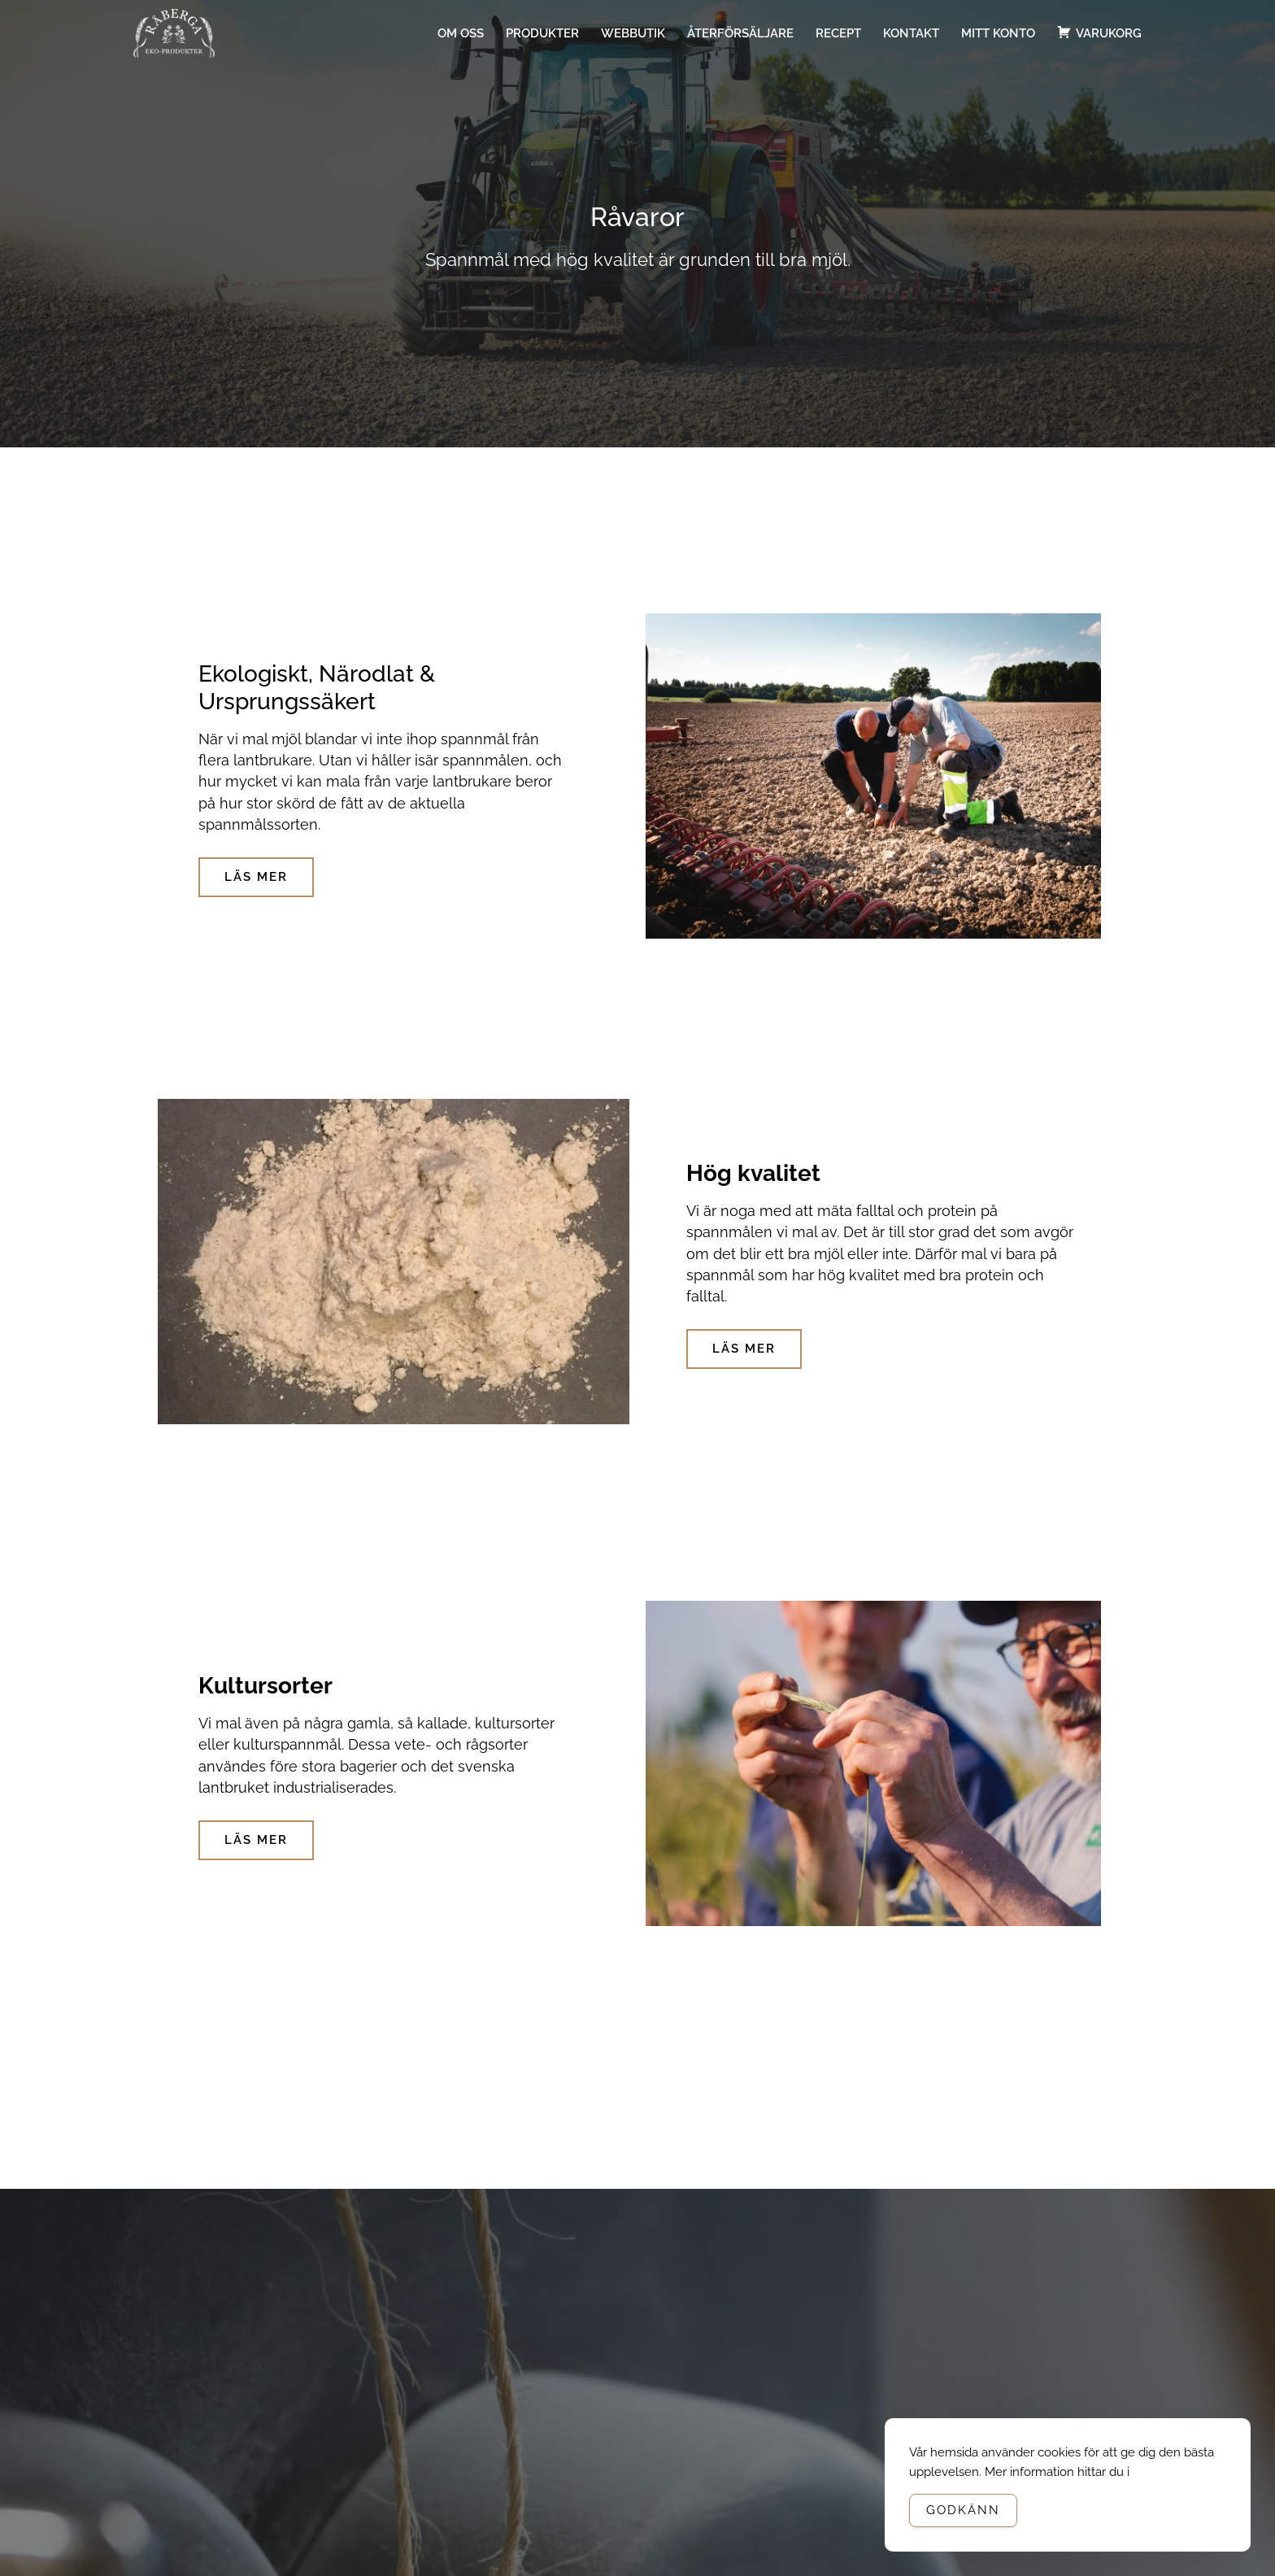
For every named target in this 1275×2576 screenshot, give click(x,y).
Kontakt (911, 33)
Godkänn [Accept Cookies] (963, 2510)
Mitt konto (998, 33)
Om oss (460, 33)
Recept (838, 33)
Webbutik (633, 33)
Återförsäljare (740, 33)
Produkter (542, 33)
